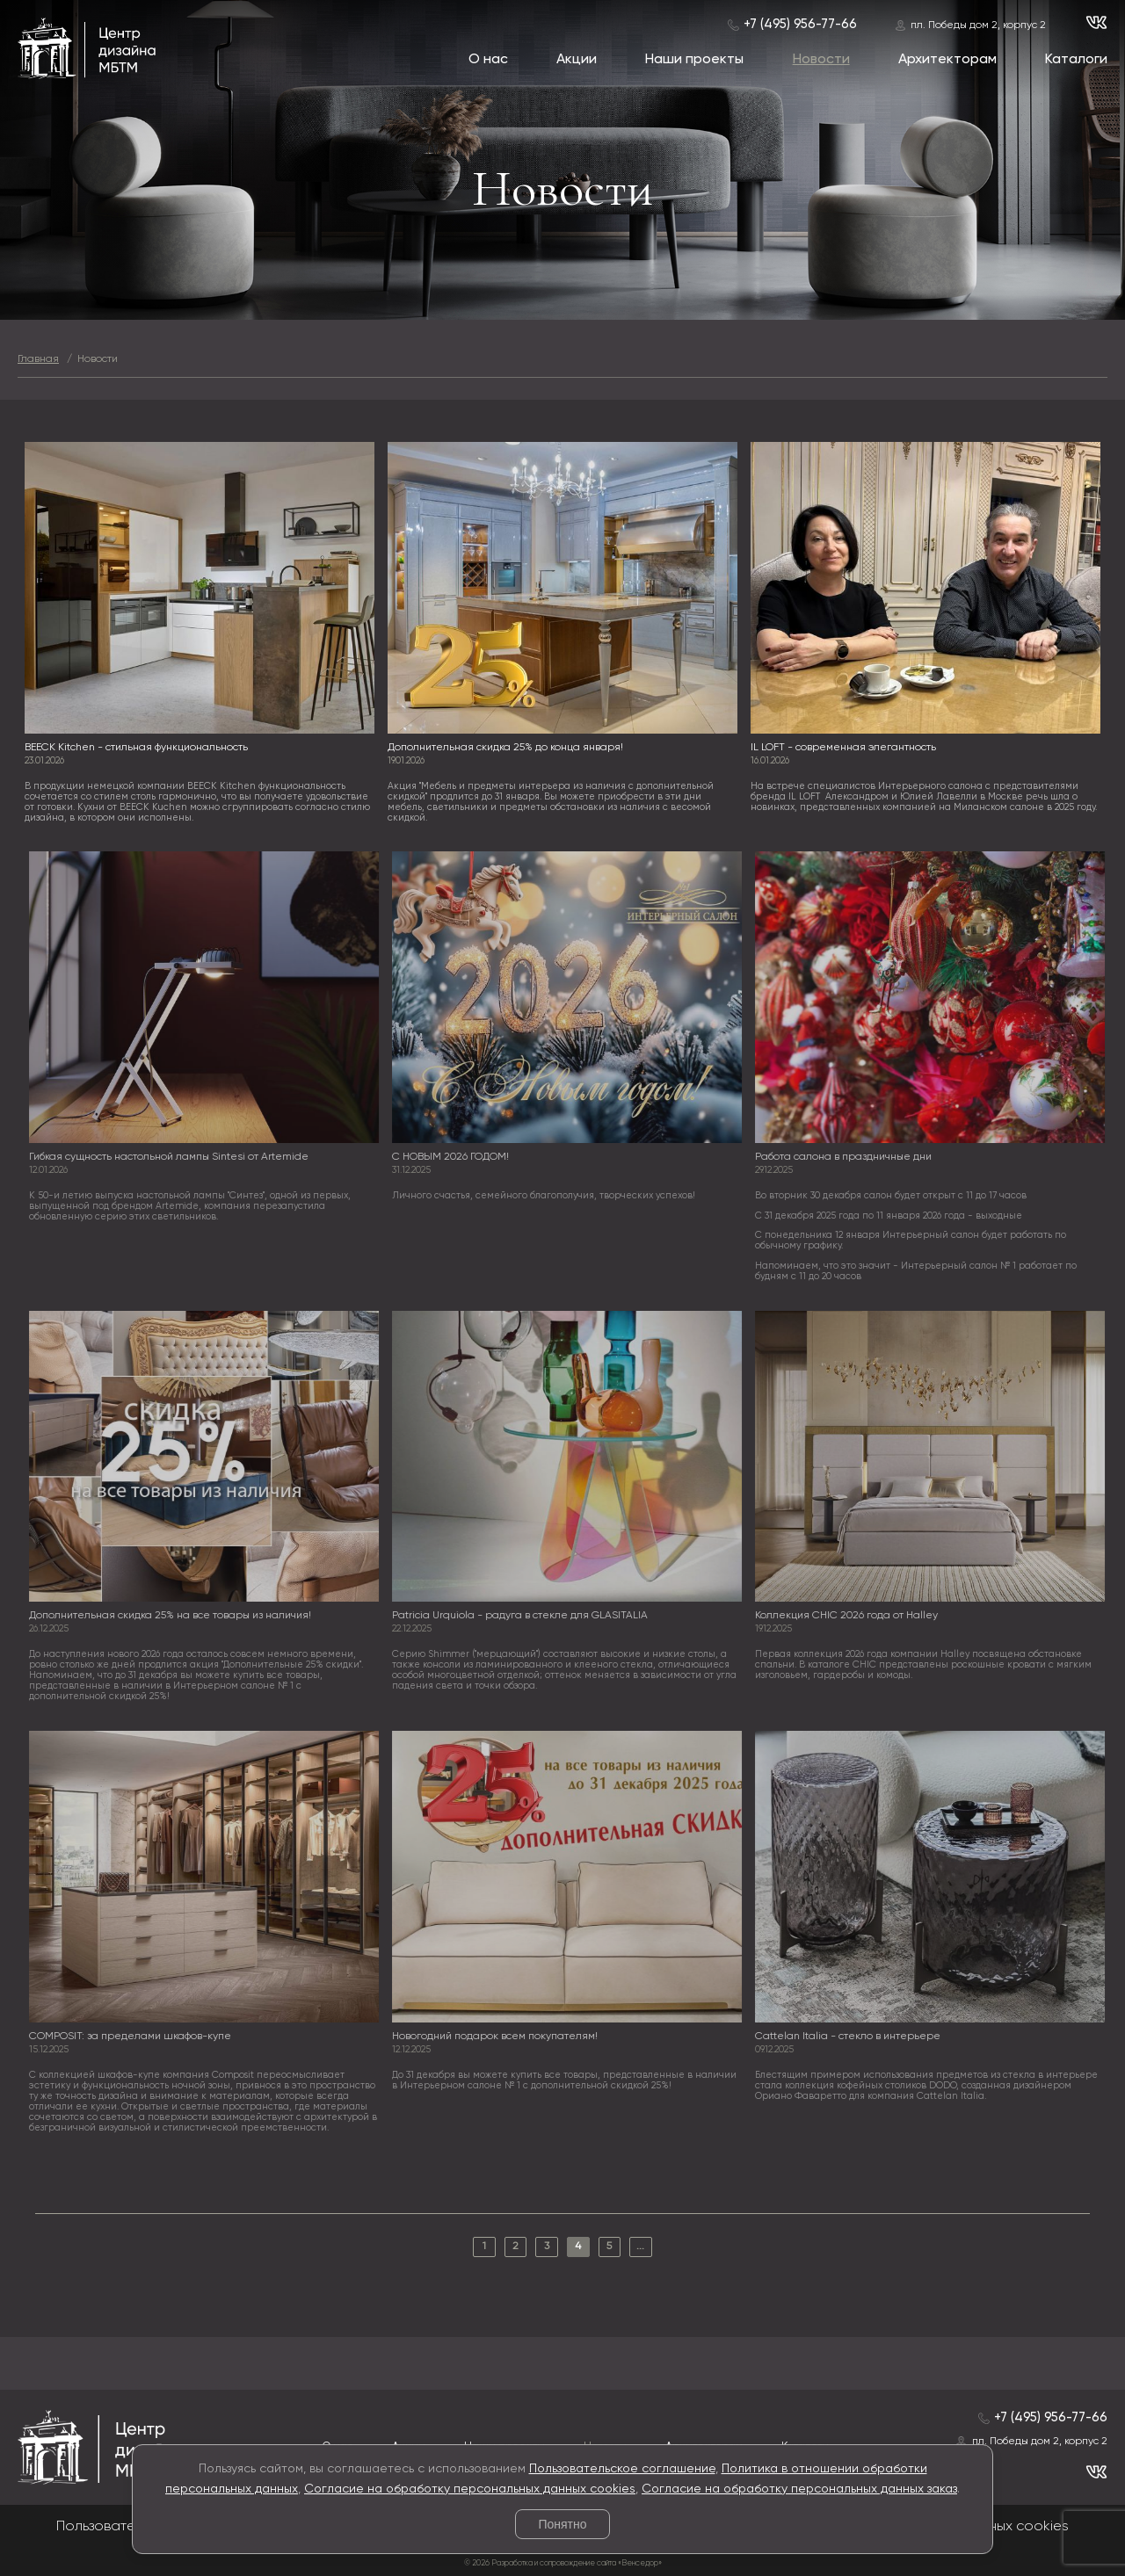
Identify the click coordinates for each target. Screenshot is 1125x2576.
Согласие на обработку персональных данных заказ (799, 2489)
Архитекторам (947, 60)
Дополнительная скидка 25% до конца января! (505, 747)
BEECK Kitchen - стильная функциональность (136, 747)
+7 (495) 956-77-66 (800, 24)
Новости (821, 60)
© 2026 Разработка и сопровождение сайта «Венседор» (563, 2563)
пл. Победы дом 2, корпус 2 (978, 25)
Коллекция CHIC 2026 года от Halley (851, 1615)
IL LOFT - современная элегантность (843, 747)
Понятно (562, 2524)
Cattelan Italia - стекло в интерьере (853, 2036)
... (640, 2246)
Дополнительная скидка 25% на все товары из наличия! (174, 1615)
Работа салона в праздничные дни (848, 1157)
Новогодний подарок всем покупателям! (499, 2036)
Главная (38, 359)
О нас (488, 60)
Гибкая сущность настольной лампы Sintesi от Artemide (173, 1157)
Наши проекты (694, 60)
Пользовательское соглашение (622, 2469)
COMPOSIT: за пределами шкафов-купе (134, 2036)
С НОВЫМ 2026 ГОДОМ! (454, 1157)
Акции (576, 60)
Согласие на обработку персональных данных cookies (469, 2489)
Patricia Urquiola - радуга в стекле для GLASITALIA (524, 1615)
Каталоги (1076, 60)
